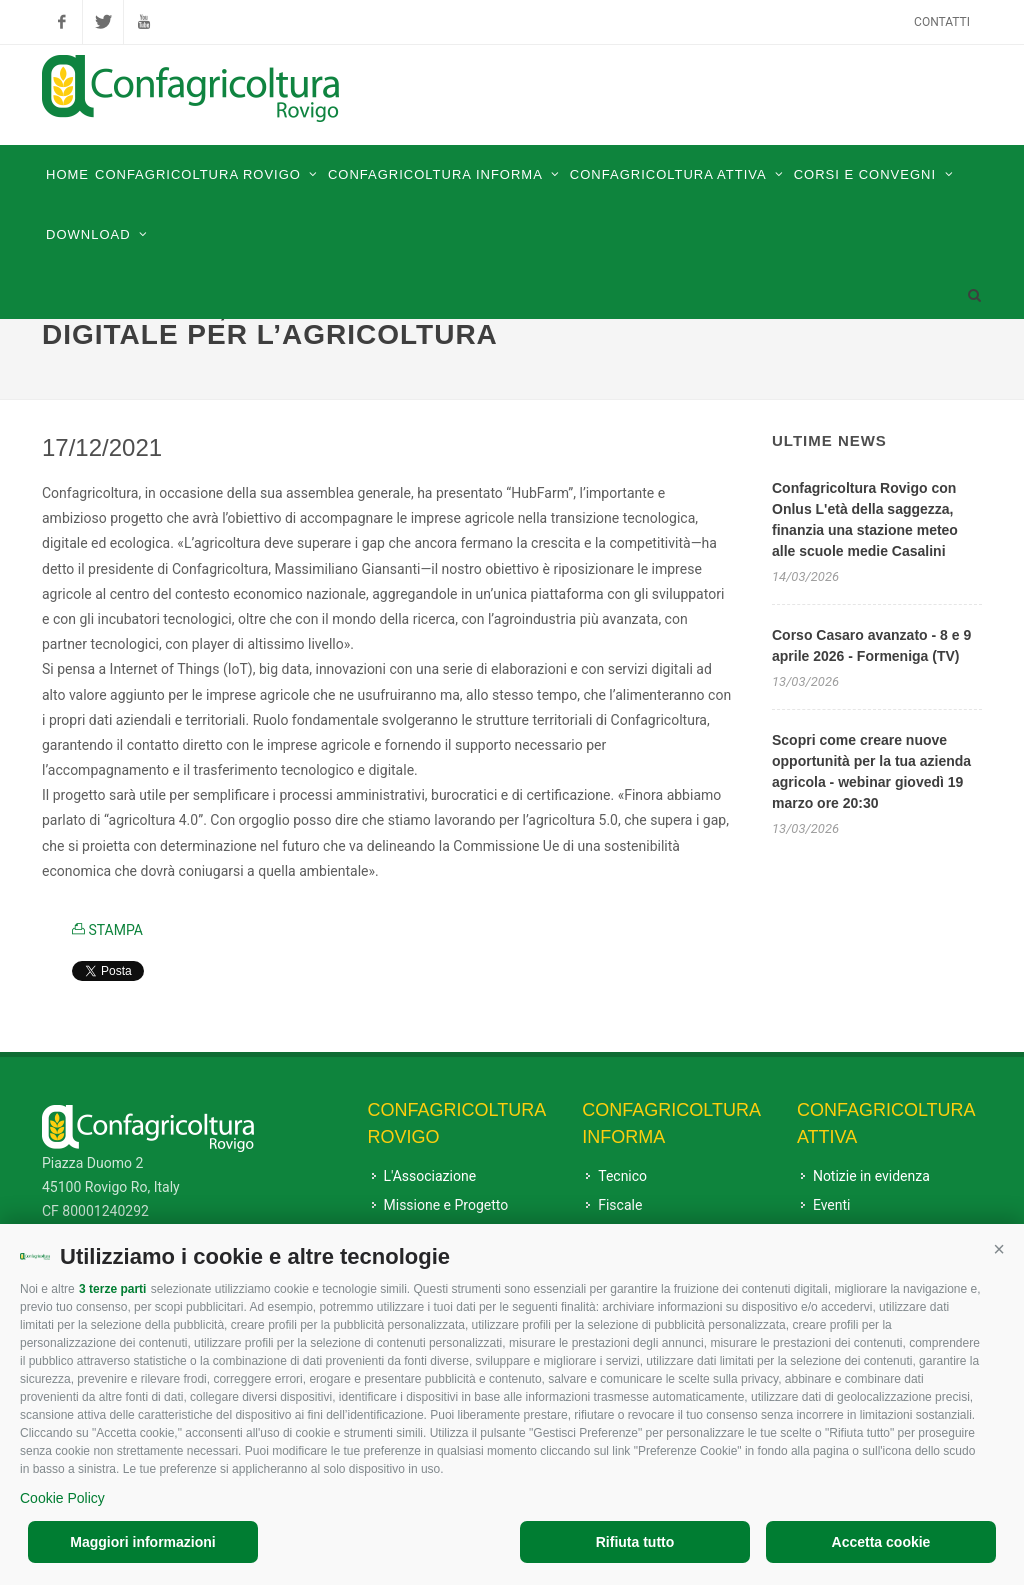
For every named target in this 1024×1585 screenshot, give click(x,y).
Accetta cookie (881, 1542)
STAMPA (107, 930)
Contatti (942, 22)
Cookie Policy (62, 1498)
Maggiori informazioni (142, 1542)
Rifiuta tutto (635, 1542)
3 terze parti (112, 1289)
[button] (999, 1249)
